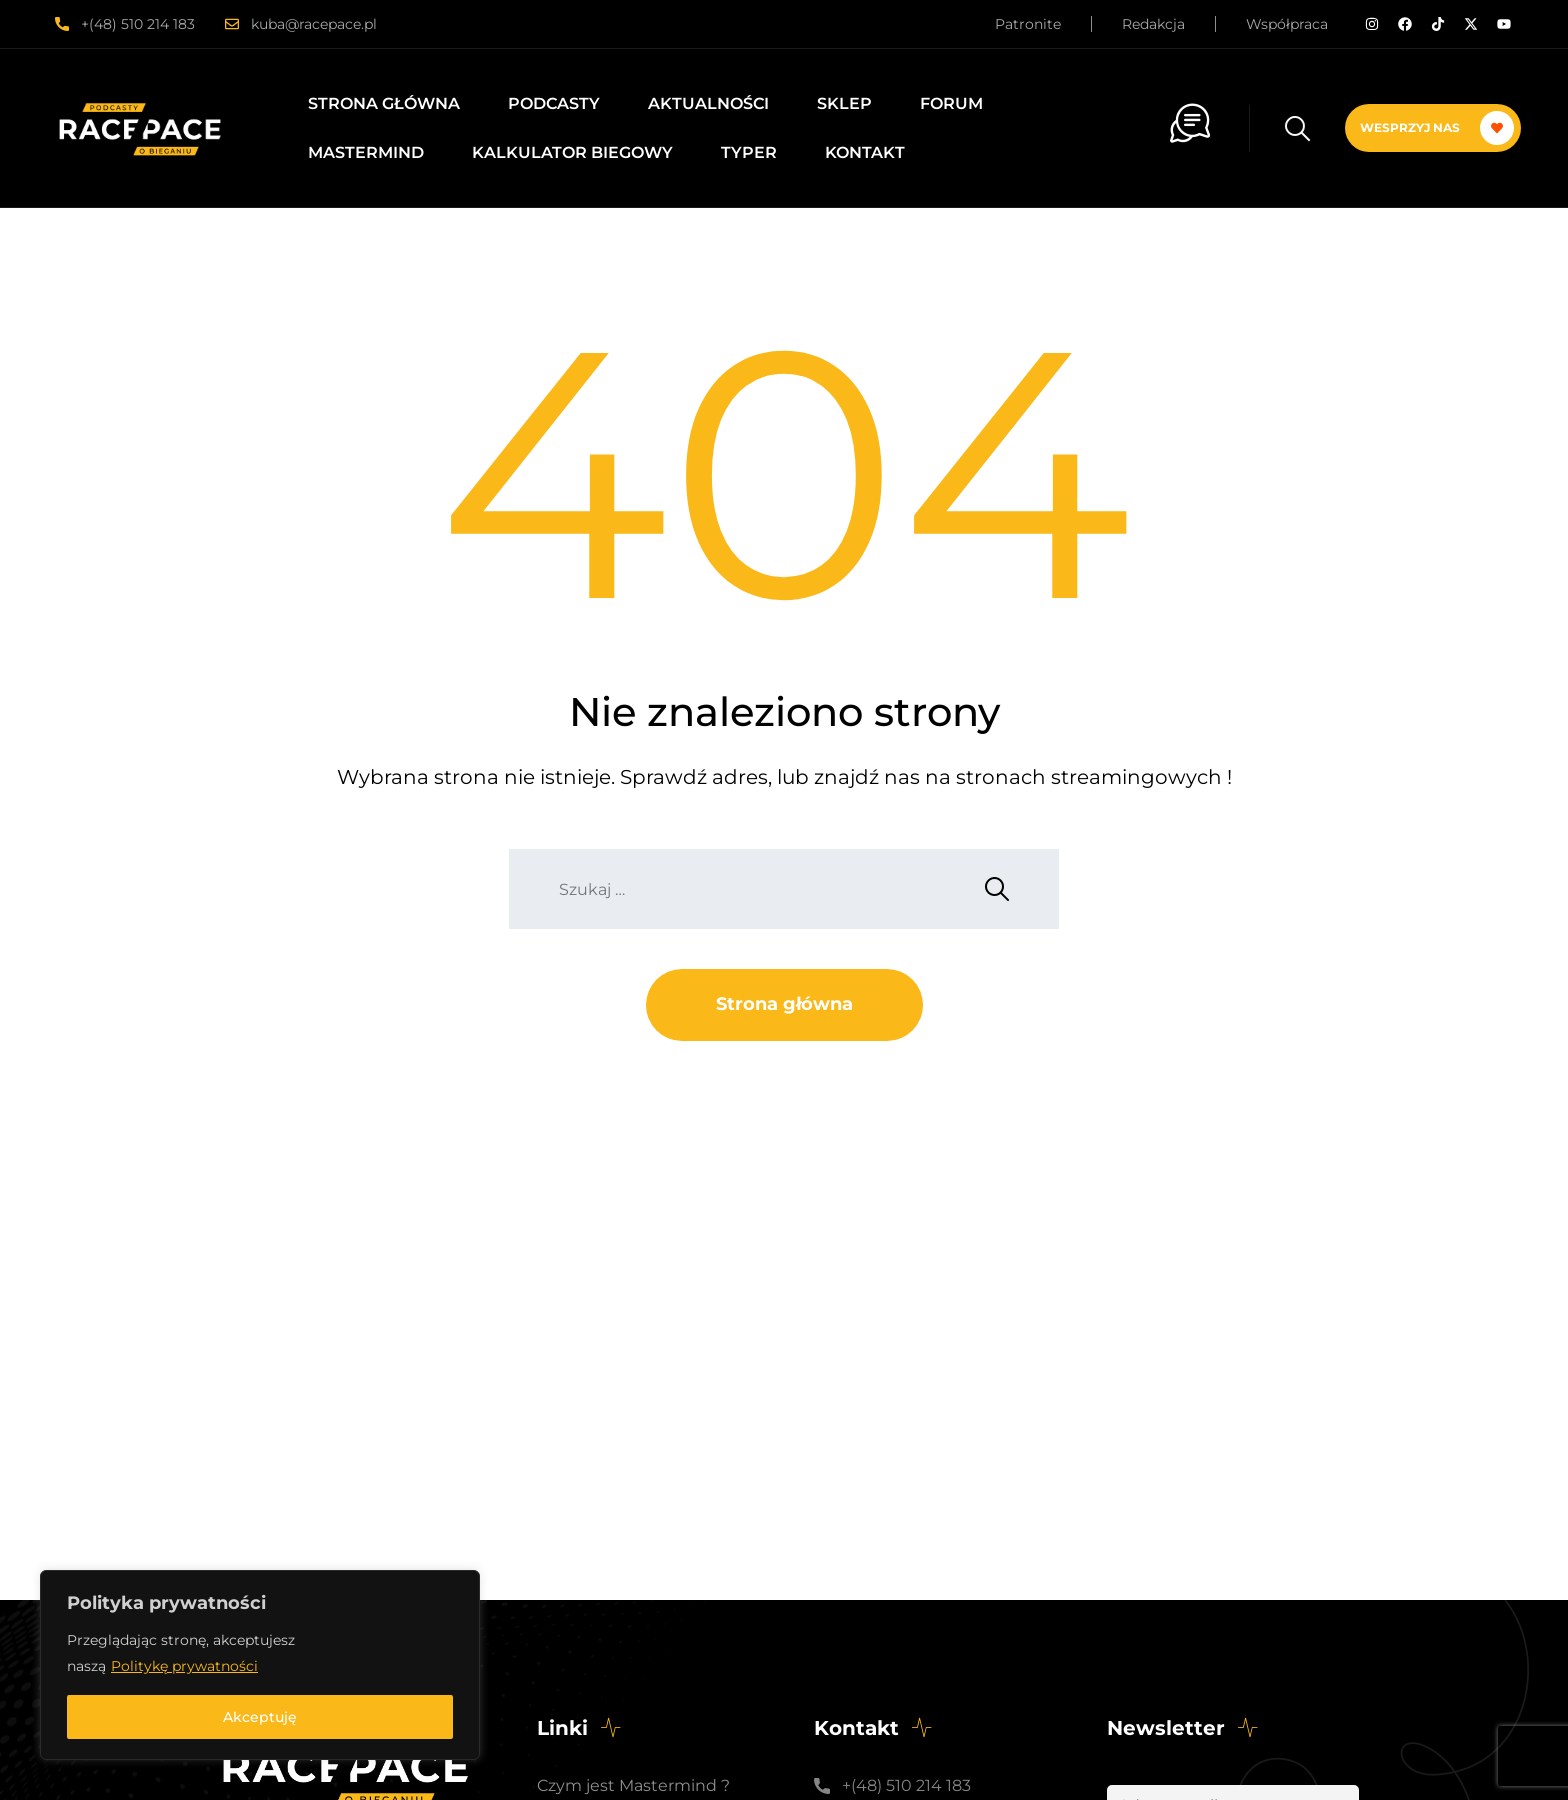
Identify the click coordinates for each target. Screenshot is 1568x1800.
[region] (260, 1665)
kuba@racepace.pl (314, 24)
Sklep (844, 103)
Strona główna (384, 103)
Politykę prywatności (184, 1666)
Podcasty (554, 103)
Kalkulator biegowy (572, 152)
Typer (749, 152)
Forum (951, 103)
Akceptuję (260, 1717)
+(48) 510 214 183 (138, 24)
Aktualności (708, 103)
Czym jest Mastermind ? (633, 1785)
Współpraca (1287, 24)
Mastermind (366, 152)
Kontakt (865, 152)
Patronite (1028, 24)
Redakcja (1153, 24)
